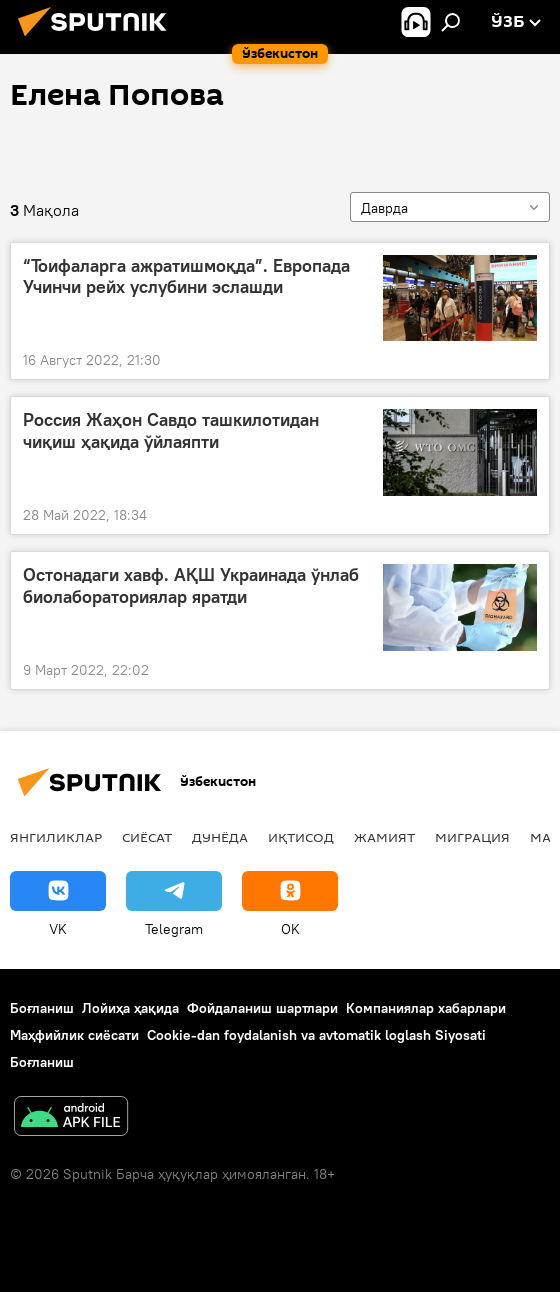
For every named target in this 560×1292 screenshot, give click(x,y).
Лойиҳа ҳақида (130, 1008)
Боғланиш (42, 1008)
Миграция (472, 837)
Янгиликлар (56, 837)
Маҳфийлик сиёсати (74, 1035)
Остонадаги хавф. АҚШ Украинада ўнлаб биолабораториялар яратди (191, 586)
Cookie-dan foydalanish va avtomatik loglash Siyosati (316, 1035)
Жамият (384, 837)
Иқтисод (301, 837)
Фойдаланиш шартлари (262, 1008)
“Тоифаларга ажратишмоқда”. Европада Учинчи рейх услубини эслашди (186, 277)
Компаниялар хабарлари (426, 1008)
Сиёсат (147, 837)
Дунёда (220, 837)
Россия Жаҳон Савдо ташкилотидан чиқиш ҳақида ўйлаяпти (171, 431)
